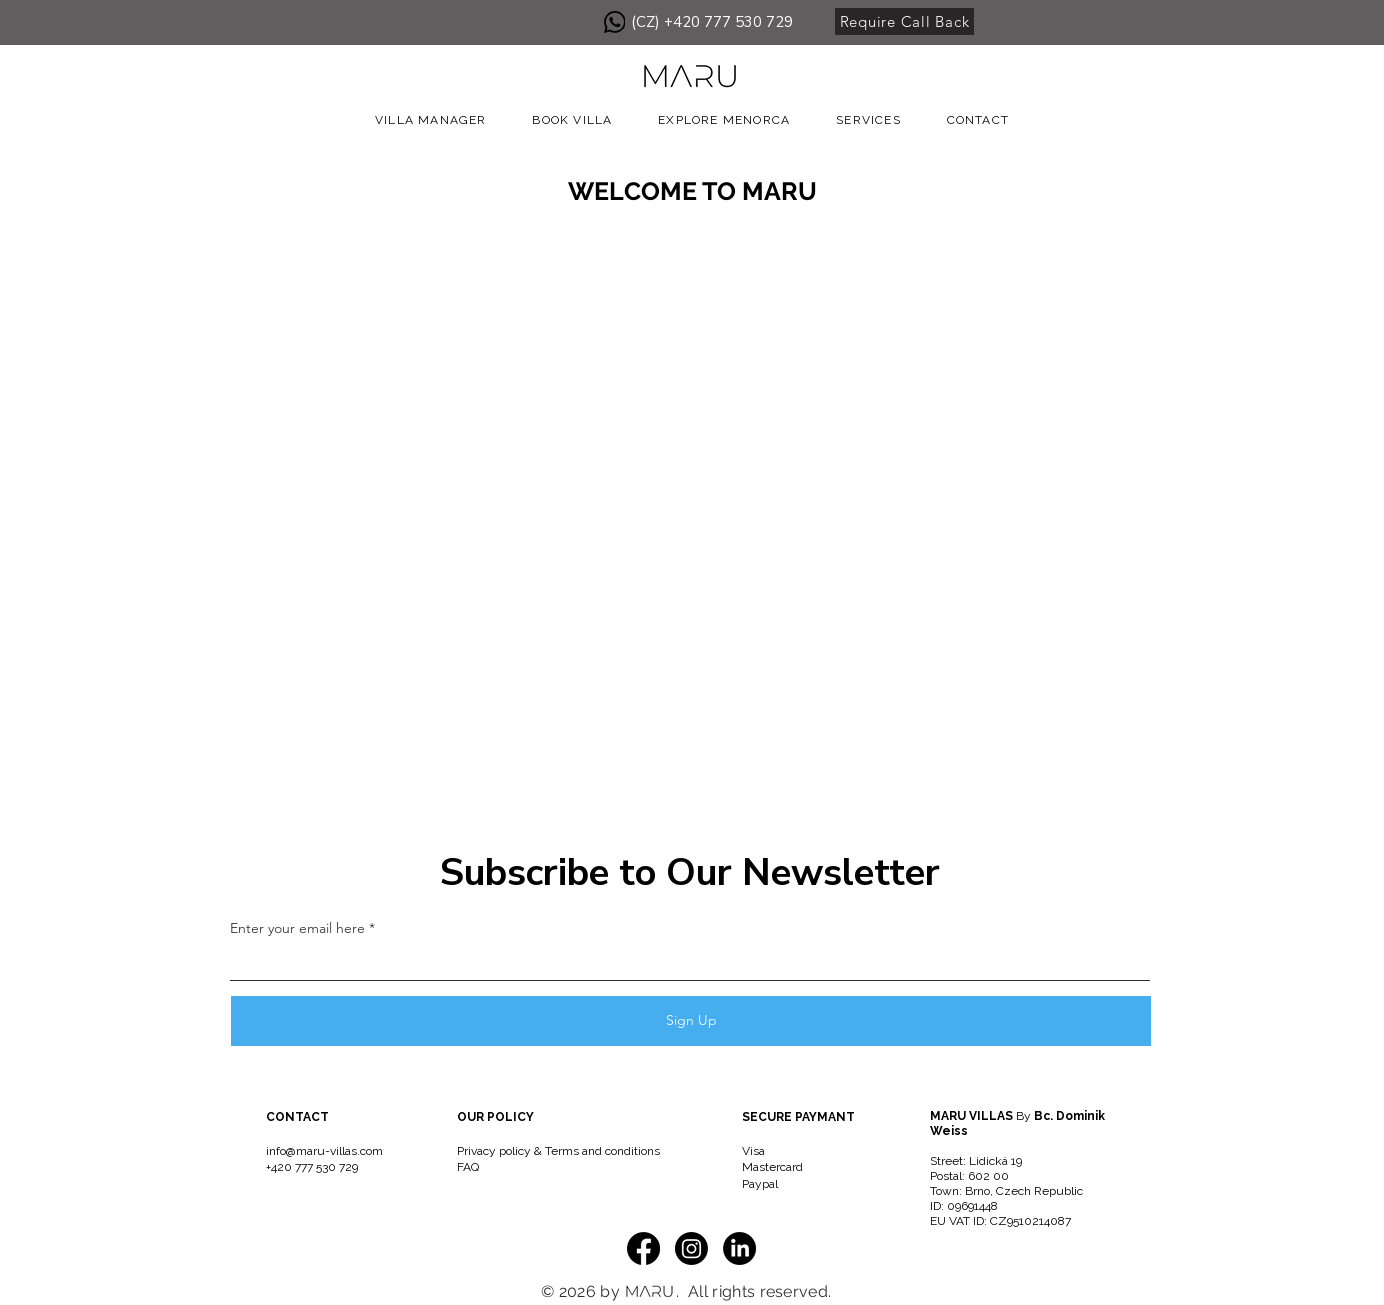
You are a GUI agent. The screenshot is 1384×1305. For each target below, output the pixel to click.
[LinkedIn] (739, 1248)
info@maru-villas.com (324, 1151)
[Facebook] (643, 1248)
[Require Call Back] (904, 21)
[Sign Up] (691, 1021)
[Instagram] (691, 1248)
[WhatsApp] (614, 22)
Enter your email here (297, 928)
